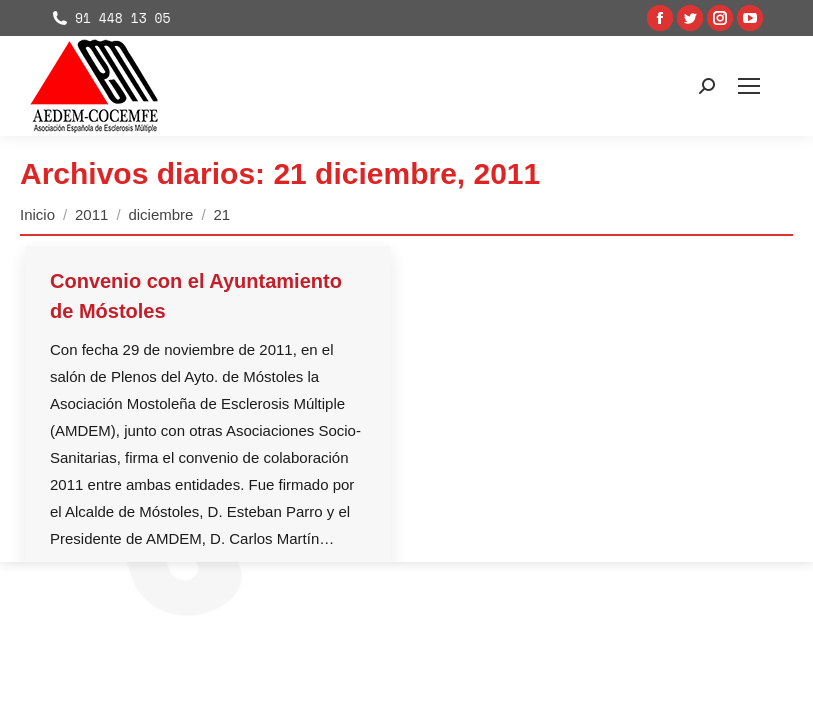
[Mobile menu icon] (749, 86)
